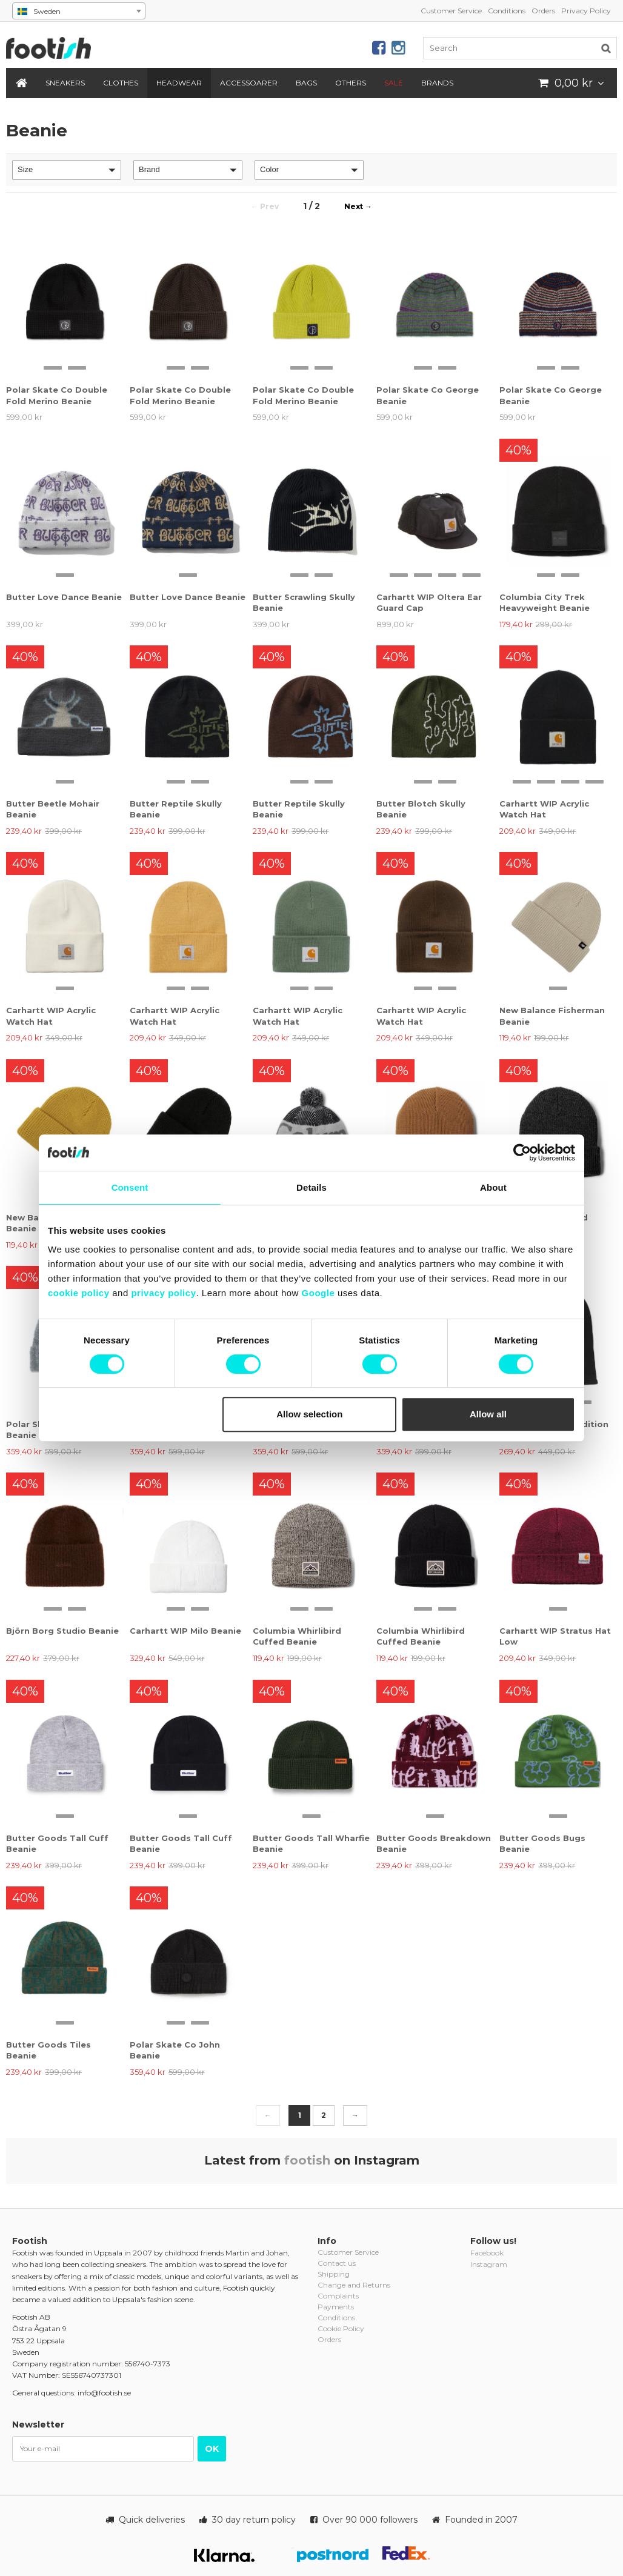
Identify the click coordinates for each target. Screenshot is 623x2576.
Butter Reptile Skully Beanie (176, 809)
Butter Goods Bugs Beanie (542, 1843)
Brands (437, 82)
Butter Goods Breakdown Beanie (433, 1843)
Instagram (488, 2264)
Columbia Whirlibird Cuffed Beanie (297, 1636)
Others (350, 82)
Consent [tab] (130, 1187)
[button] (66, 170)
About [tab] (493, 1187)
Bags (306, 82)
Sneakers (65, 82)
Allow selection (309, 1414)
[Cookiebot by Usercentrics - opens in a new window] (522, 1152)
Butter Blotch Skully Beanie (420, 809)
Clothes (120, 82)
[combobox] (78, 10)
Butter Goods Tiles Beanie (48, 2050)
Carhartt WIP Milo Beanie (185, 1631)
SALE (393, 82)
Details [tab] (311, 1187)
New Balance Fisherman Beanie (552, 1015)
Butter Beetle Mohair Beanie (52, 809)
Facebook (487, 2252)
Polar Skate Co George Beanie (427, 395)
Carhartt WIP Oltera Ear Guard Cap (429, 602)
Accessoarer (249, 82)
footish (307, 2160)
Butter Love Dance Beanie (64, 597)
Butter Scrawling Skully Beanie (304, 602)
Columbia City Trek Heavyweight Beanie (544, 602)
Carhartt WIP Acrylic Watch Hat (544, 809)
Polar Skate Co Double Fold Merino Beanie (56, 395)
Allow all (488, 1414)
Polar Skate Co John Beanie (175, 2050)
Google (318, 1293)
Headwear (179, 82)
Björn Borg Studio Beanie (62, 1631)
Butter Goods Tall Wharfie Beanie (311, 1843)
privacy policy (163, 1293)
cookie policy (79, 1293)
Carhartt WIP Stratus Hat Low (555, 1636)
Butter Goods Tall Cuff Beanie (57, 1843)
